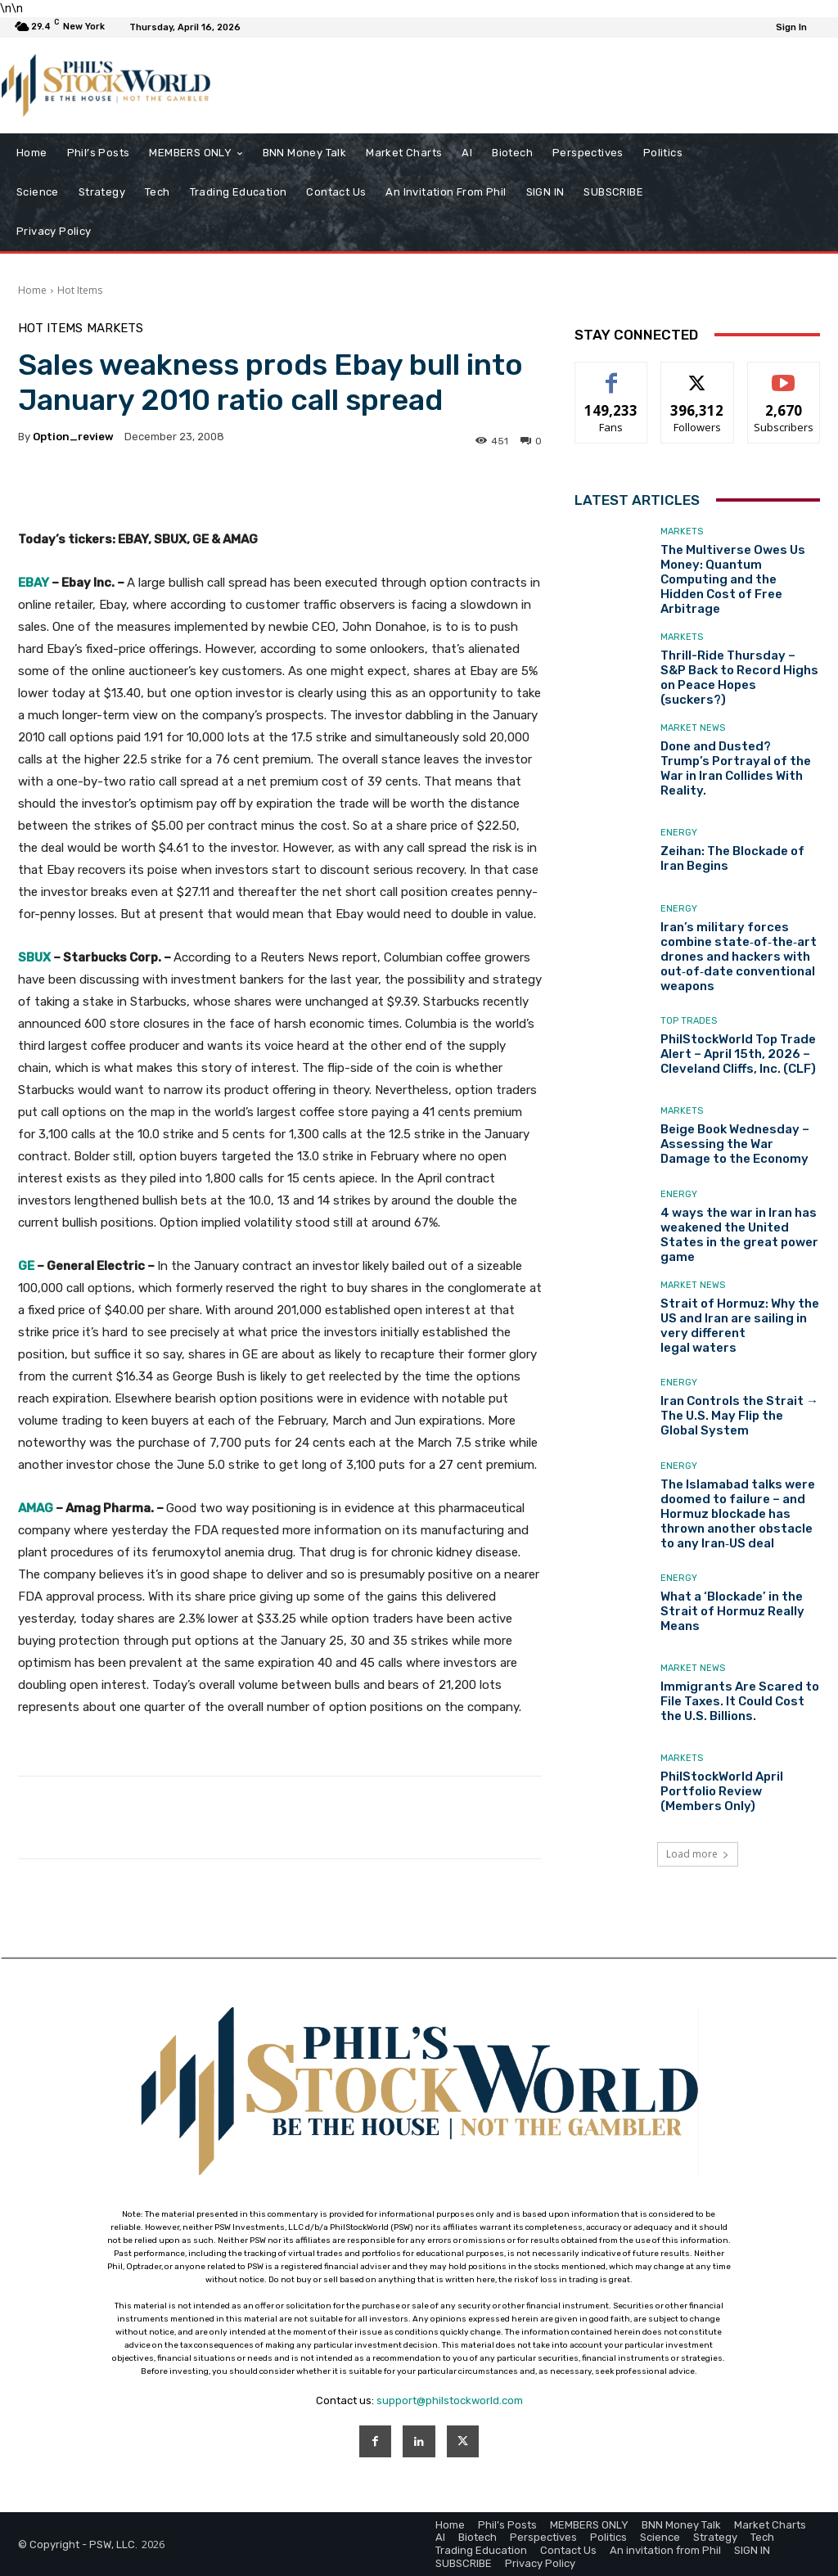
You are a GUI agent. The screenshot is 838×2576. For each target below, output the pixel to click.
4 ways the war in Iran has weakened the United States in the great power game (739, 1234)
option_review (73, 436)
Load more (697, 1854)
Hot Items (79, 290)
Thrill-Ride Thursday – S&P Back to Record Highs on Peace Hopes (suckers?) (739, 677)
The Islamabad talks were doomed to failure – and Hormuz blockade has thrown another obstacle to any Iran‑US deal (737, 1514)
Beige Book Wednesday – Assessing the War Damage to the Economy (734, 1144)
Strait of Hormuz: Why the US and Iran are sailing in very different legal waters (739, 1325)
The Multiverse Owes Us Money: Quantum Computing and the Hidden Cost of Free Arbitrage (732, 579)
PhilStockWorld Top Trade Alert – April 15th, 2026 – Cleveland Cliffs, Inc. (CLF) (738, 1054)
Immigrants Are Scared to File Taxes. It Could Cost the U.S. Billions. (739, 1701)
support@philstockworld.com (449, 2400)
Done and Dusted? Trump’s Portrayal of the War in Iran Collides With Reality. (735, 768)
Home (32, 290)
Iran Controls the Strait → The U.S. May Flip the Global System (739, 1416)
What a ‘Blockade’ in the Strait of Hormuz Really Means (732, 1611)
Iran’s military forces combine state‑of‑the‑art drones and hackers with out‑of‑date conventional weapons (738, 956)
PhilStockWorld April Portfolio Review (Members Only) (721, 1791)
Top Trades (688, 1020)
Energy (678, 832)
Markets (115, 328)
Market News (692, 727)
